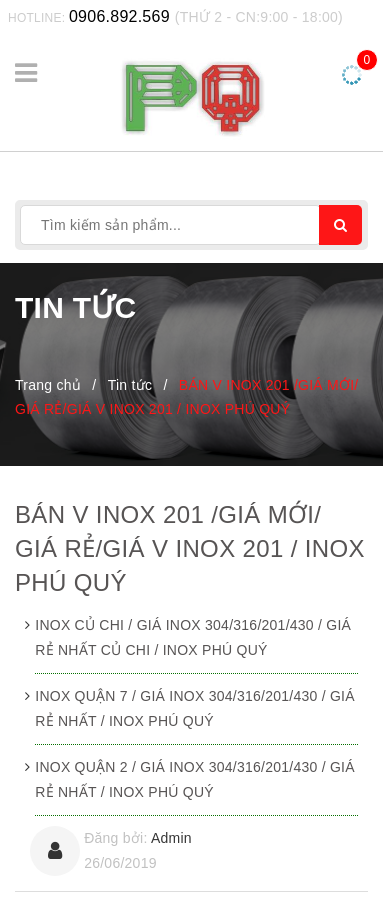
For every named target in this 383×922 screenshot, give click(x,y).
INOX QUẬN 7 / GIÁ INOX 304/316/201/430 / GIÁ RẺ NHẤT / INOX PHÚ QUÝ (195, 708)
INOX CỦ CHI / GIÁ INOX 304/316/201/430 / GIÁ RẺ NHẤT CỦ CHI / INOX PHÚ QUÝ (193, 637)
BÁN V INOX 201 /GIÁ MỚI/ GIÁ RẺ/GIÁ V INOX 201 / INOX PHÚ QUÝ (190, 548)
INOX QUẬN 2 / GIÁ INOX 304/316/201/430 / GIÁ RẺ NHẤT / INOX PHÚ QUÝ (195, 779)
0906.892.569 (119, 16)
